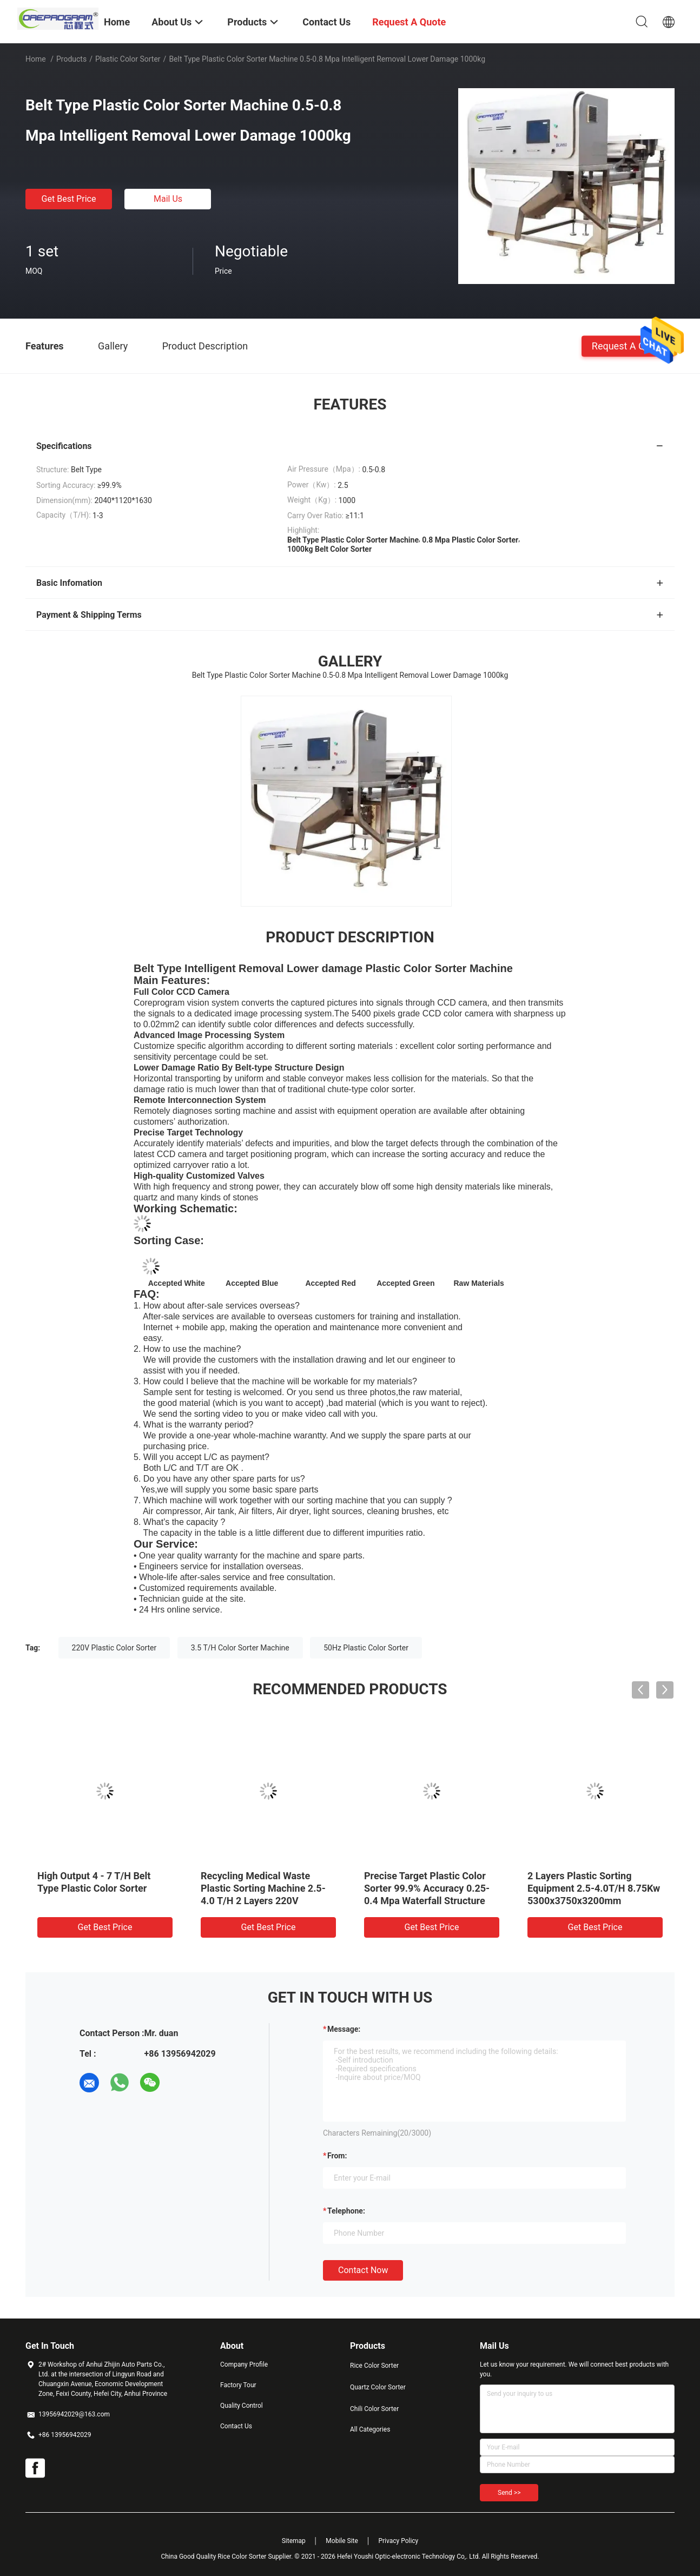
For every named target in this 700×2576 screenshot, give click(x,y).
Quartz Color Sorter (378, 2387)
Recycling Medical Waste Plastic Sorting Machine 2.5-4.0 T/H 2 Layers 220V (263, 1888)
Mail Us (168, 199)
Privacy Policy (398, 2541)
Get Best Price (69, 199)
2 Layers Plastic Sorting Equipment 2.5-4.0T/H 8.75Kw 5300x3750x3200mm (593, 1888)
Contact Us (236, 2426)
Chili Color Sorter (374, 2409)
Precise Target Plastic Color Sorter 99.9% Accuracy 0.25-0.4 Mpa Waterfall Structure (427, 1888)
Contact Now (363, 2270)
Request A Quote (628, 345)
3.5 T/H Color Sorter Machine (240, 1647)
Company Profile (244, 2364)
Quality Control (241, 2405)
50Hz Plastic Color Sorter (365, 1647)
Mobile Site (342, 2541)
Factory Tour (238, 2385)
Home (35, 59)
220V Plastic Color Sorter (114, 1647)
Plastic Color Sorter (128, 59)
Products (71, 59)
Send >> (509, 2492)
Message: (343, 2029)
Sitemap (294, 2541)
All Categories (370, 2429)
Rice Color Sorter (374, 2365)
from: (337, 2155)
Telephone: (346, 2211)
